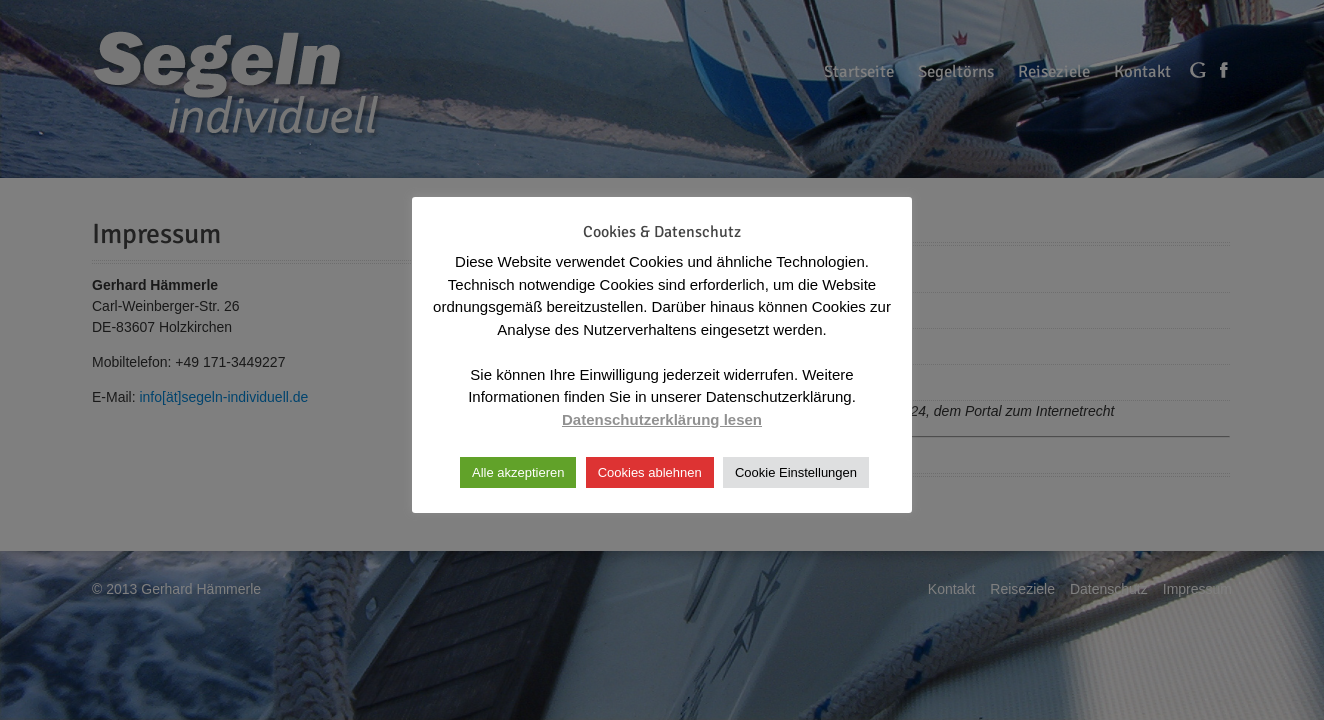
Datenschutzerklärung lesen (662, 419)
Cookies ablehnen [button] (650, 472)
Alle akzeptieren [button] (518, 472)
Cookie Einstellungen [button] (796, 472)
